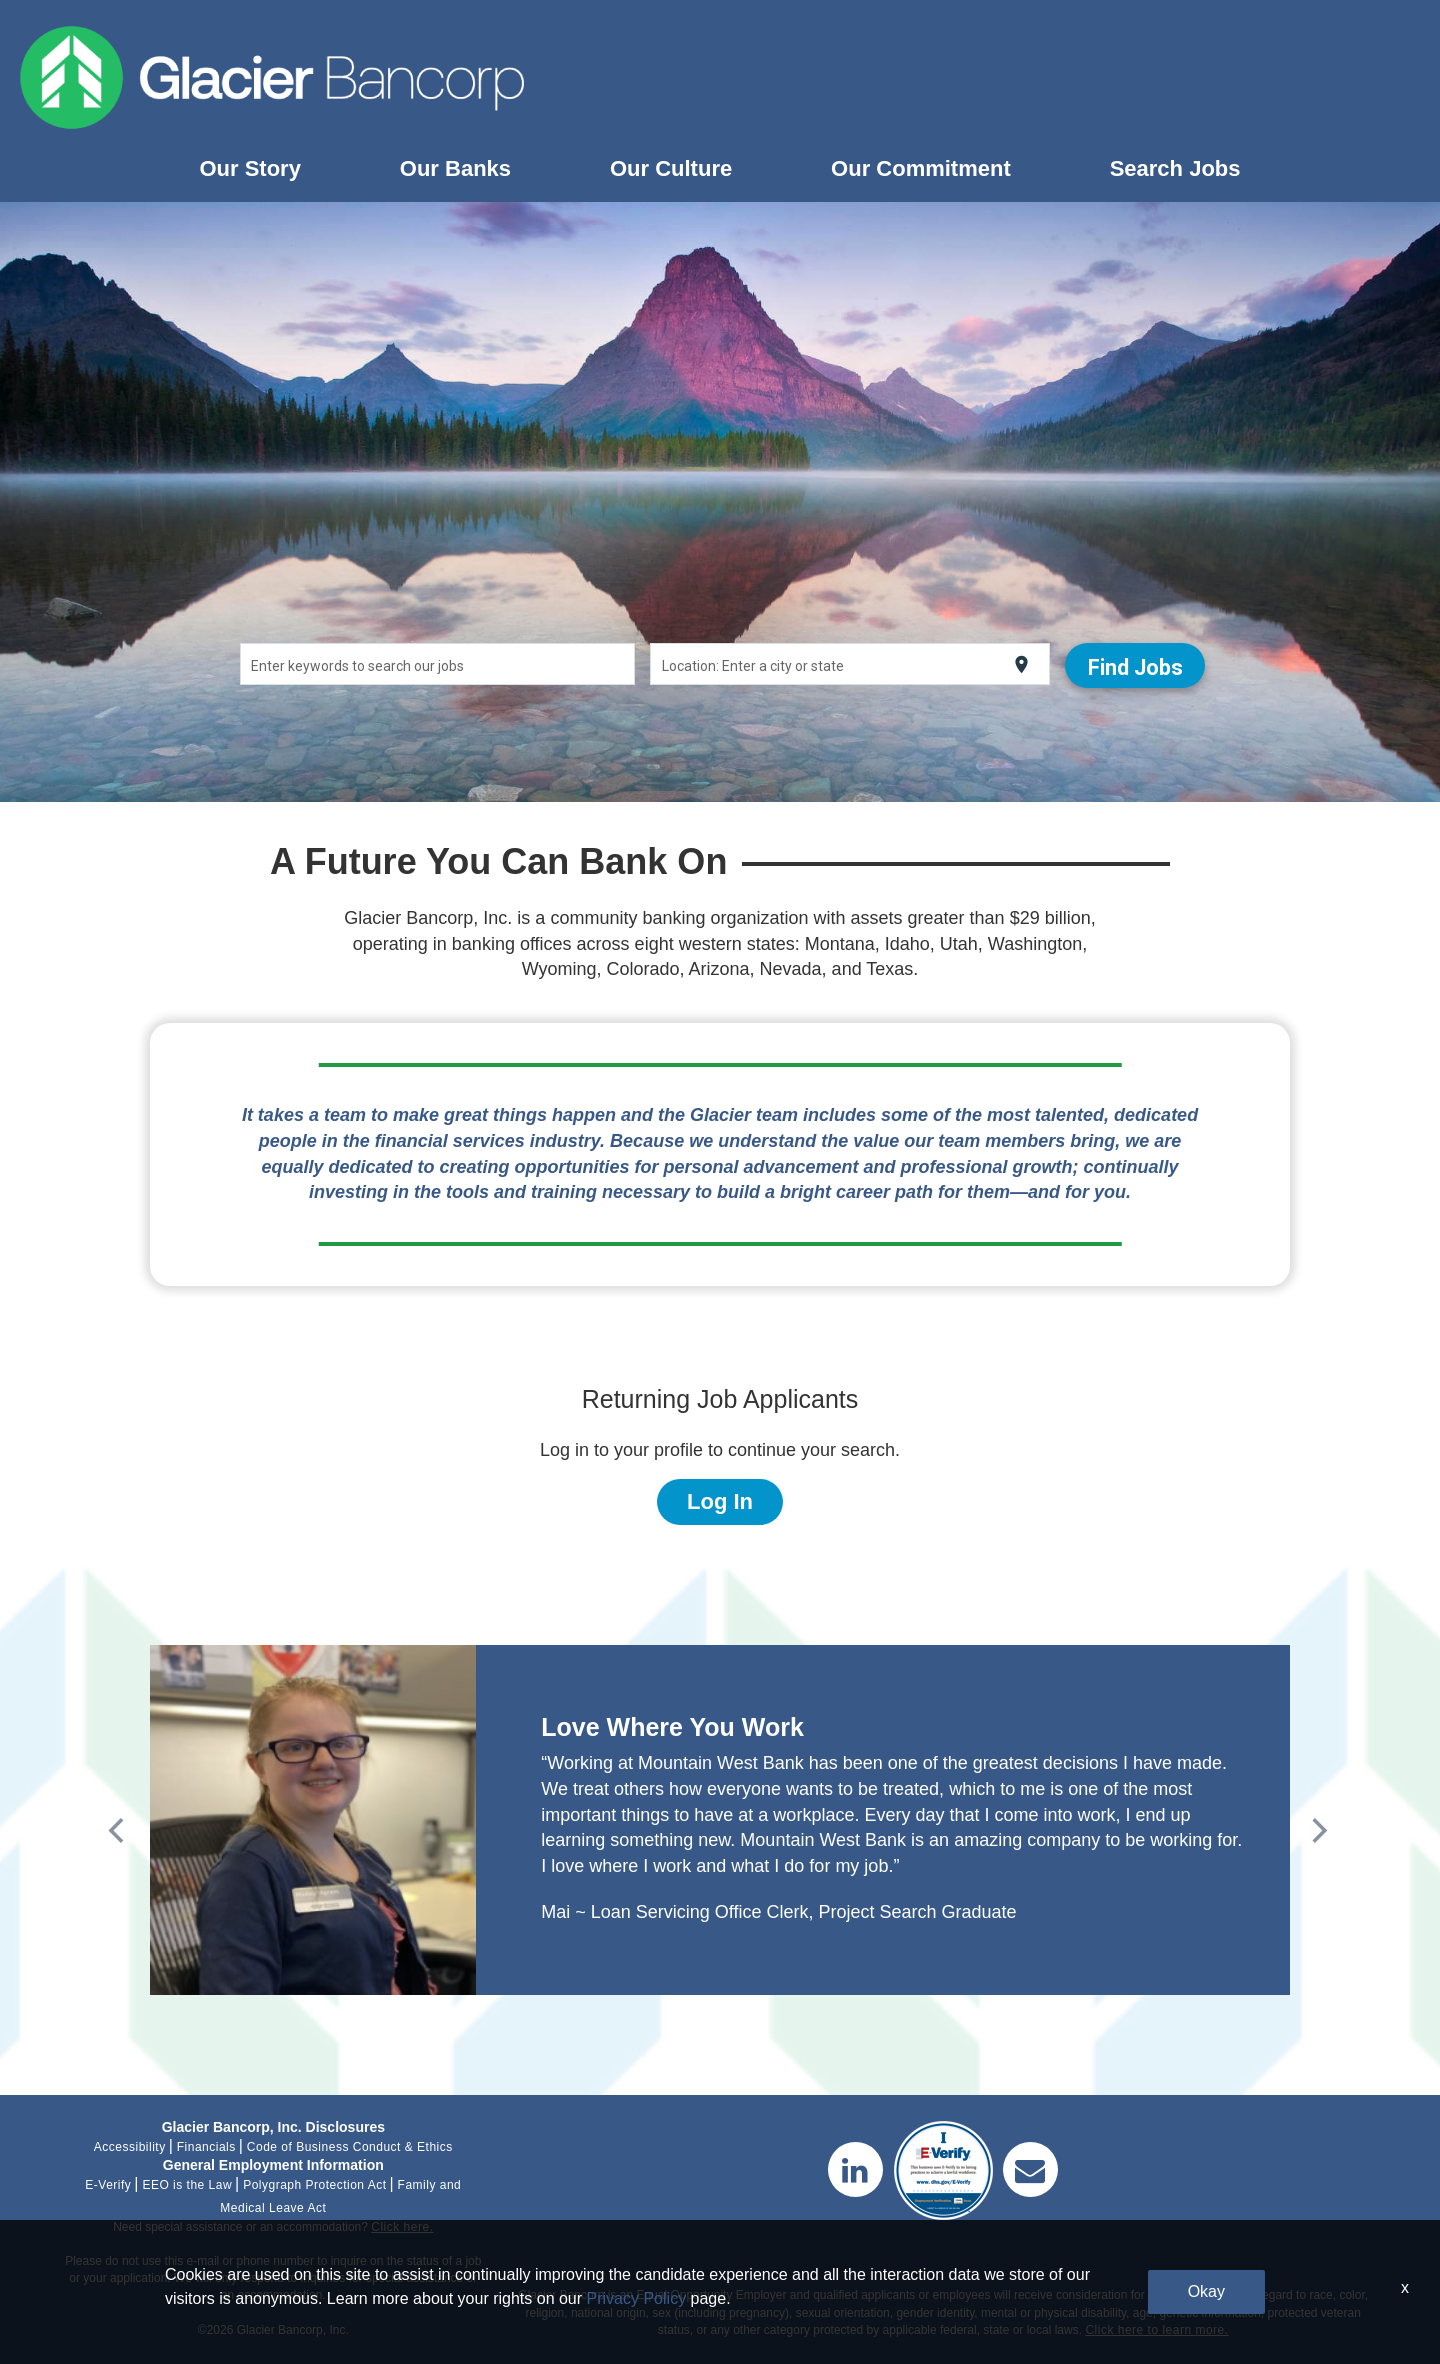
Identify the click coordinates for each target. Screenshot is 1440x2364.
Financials (206, 2147)
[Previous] (115, 1824)
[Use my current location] (1013, 664)
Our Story (249, 168)
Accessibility (130, 2147)
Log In (720, 1501)
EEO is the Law (187, 2185)
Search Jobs (1175, 168)
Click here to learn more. (1156, 2330)
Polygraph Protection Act (314, 2185)
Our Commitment (921, 168)
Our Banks (455, 168)
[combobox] (441, 664)
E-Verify (108, 2185)
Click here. (402, 2227)
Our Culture (671, 168)
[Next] (1314, 1824)
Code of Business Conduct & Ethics (350, 2147)
